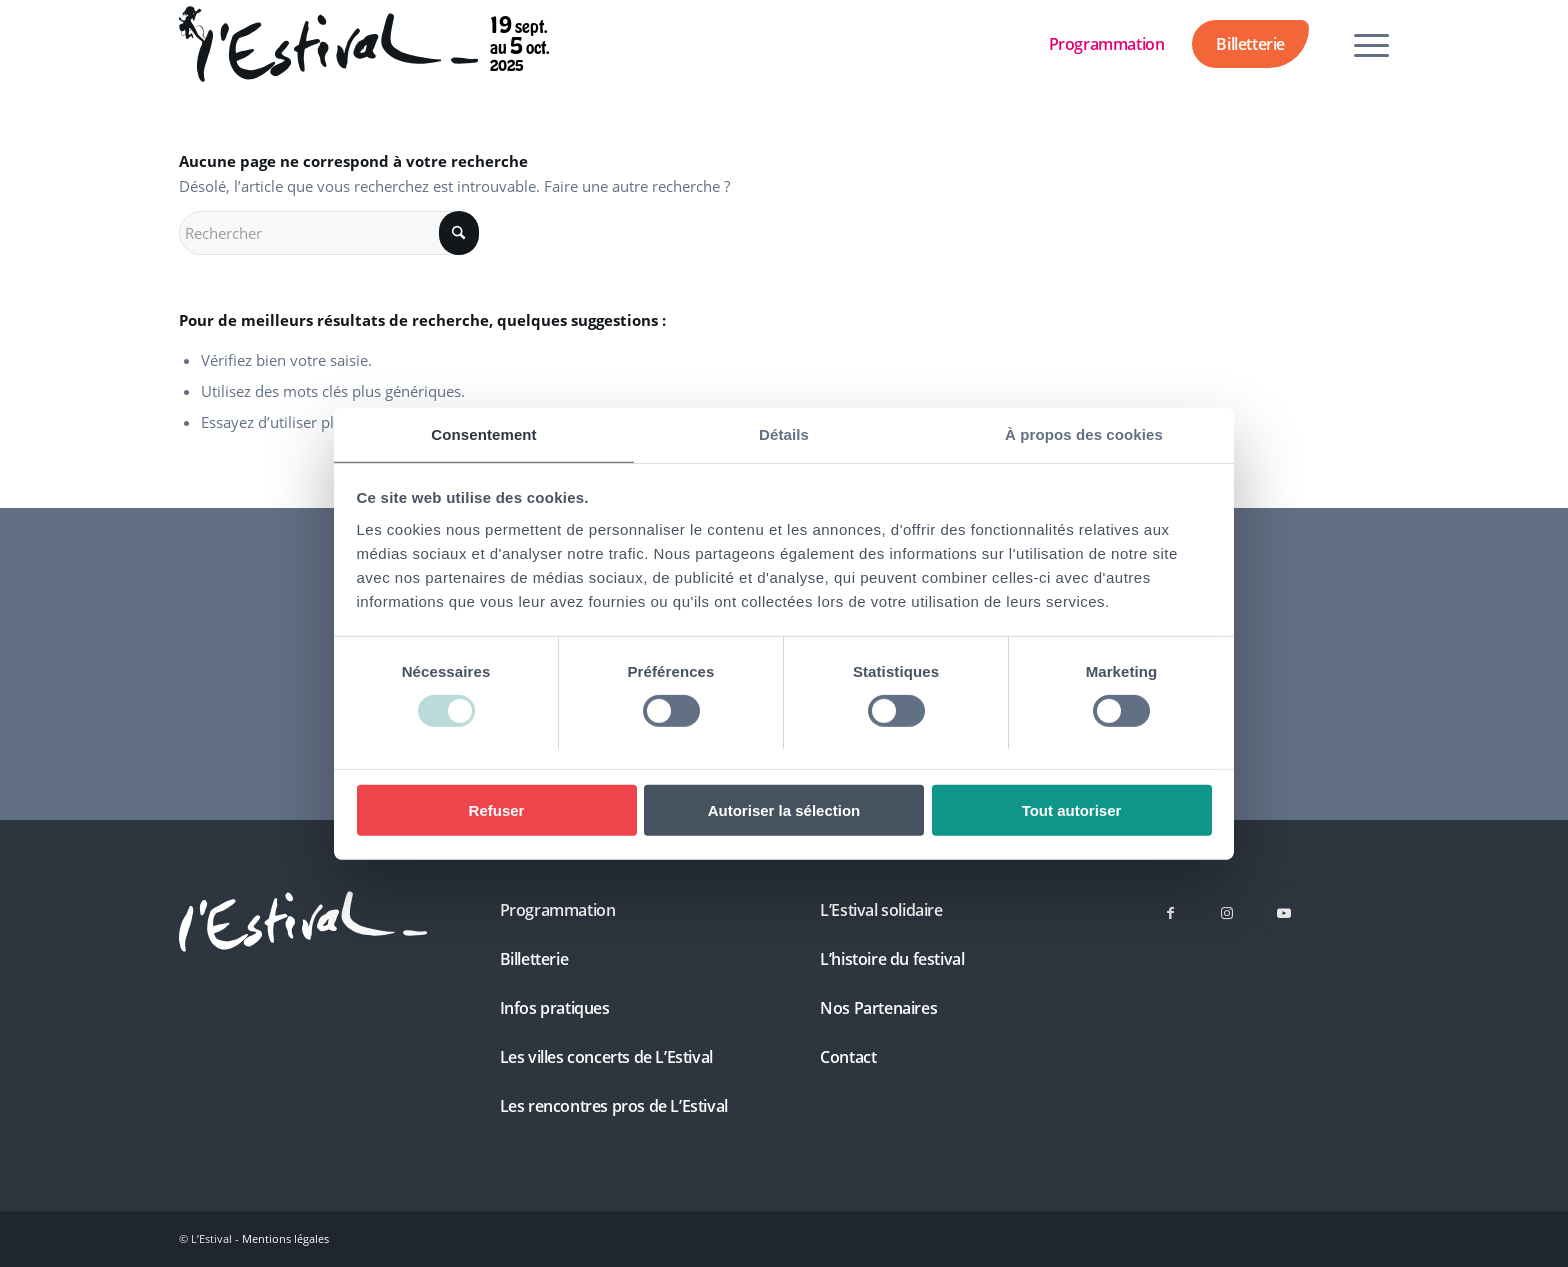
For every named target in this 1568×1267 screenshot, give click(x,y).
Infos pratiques (555, 1008)
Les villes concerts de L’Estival (606, 1057)
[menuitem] (1365, 44)
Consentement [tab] (483, 433)
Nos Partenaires (878, 1008)
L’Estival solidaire (881, 910)
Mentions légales (285, 1238)
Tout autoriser (1072, 810)
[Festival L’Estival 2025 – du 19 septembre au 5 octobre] (328, 44)
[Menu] (1365, 44)
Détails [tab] (784, 433)
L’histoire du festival (892, 959)
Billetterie (1250, 44)
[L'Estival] (303, 921)
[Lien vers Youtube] (1284, 912)
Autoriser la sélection (784, 810)
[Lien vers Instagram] (1227, 912)
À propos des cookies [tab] (1084, 433)
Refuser (497, 810)
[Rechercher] (329, 233)
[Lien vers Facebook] (1170, 912)
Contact (848, 1057)
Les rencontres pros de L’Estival (614, 1106)
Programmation (1107, 44)
